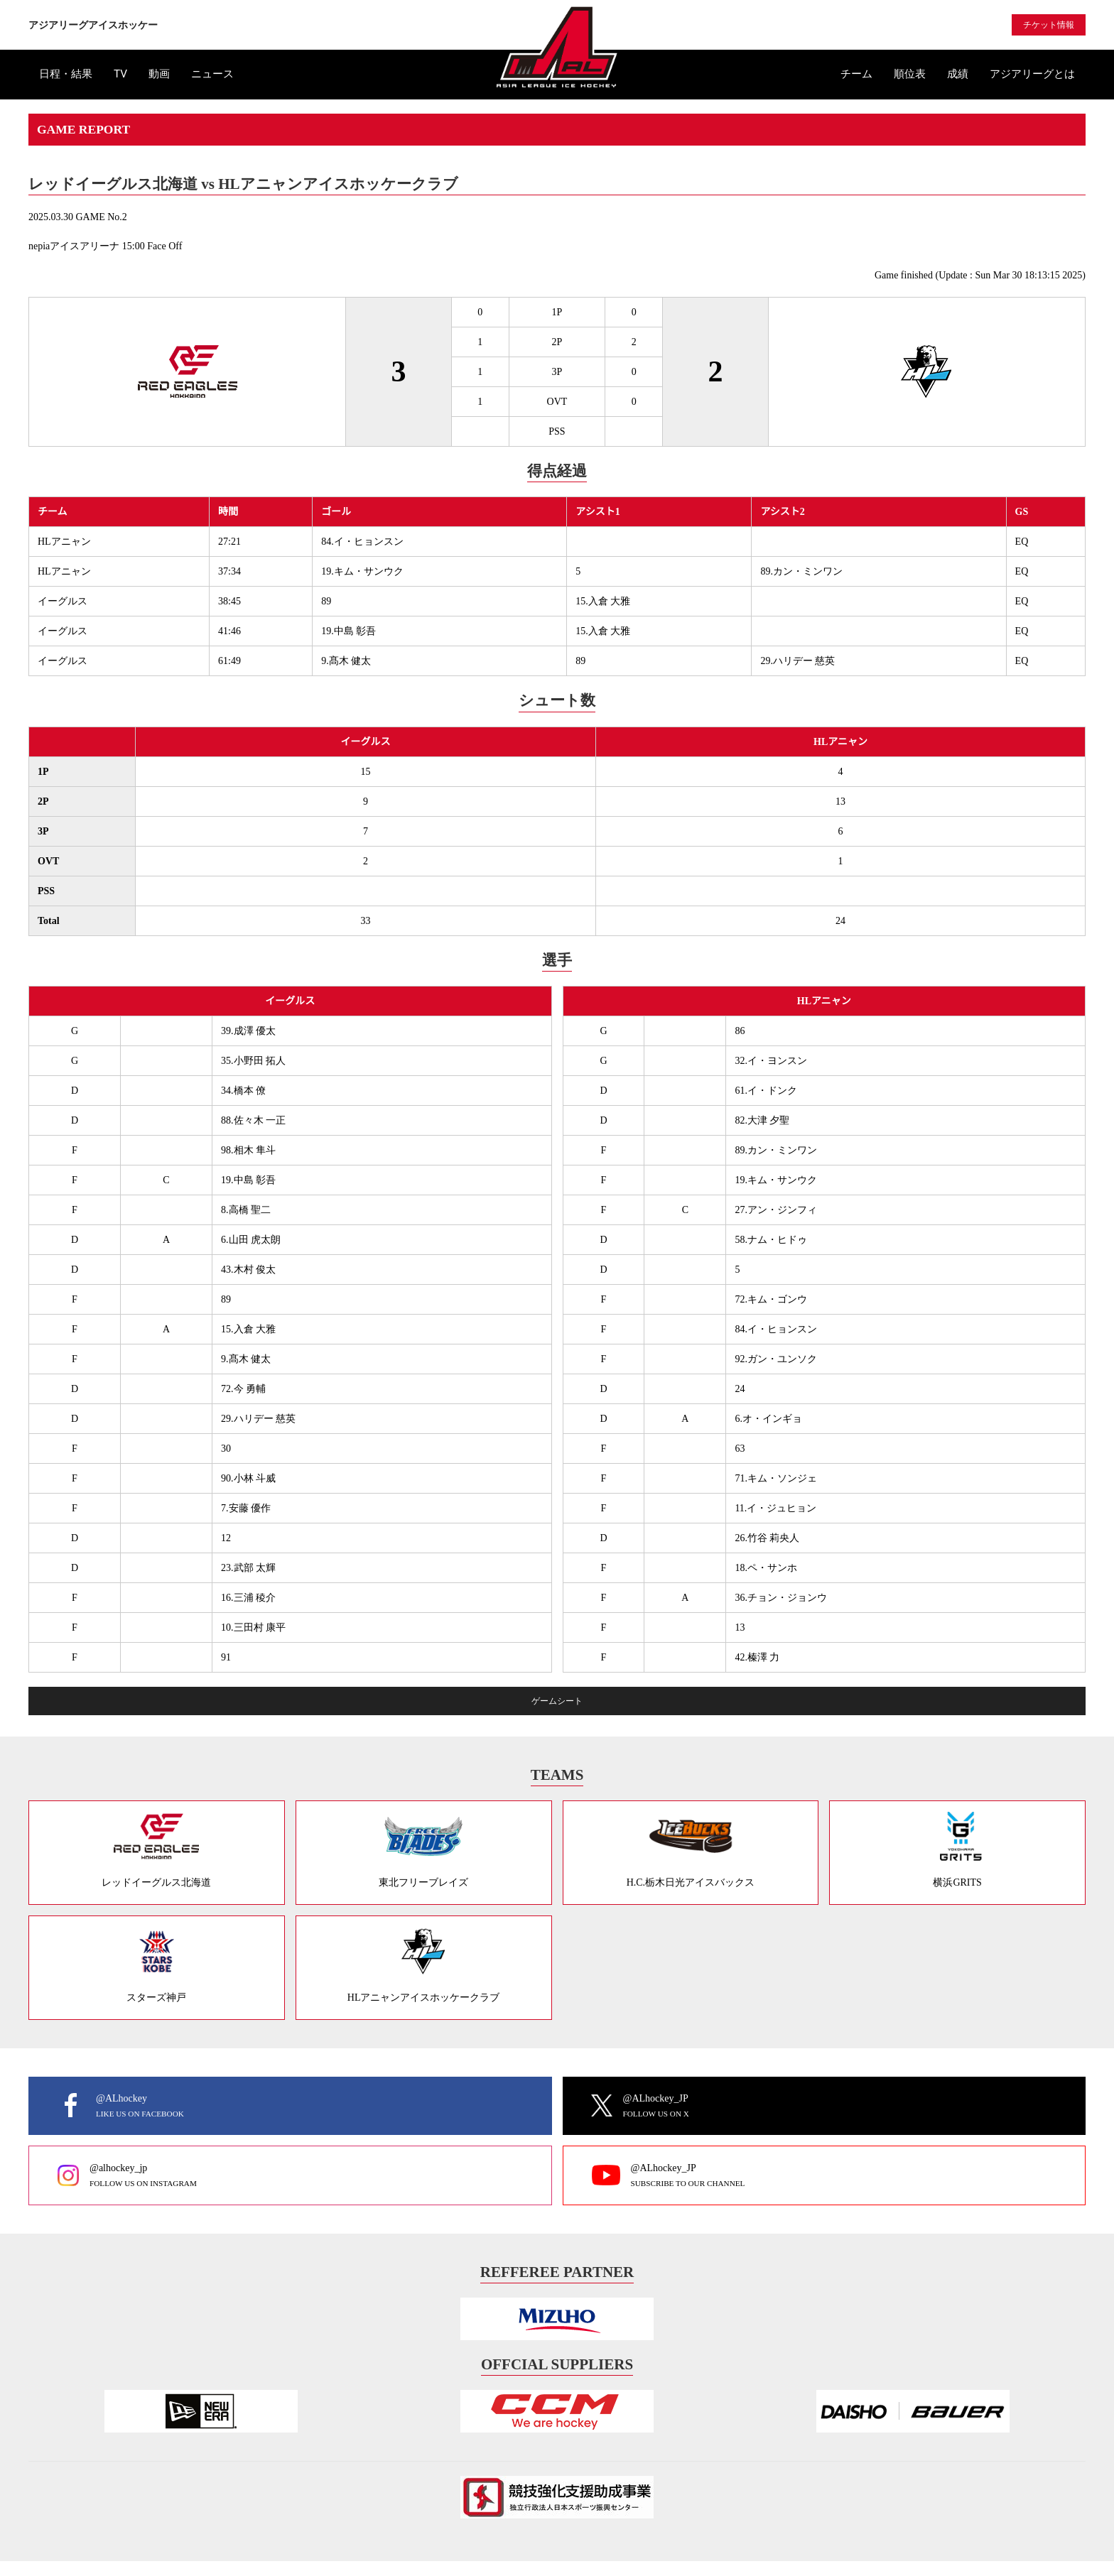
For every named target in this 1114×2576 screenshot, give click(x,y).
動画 (159, 73)
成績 (957, 73)
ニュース (212, 73)
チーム (856, 73)
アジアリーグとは (1032, 73)
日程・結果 (65, 73)
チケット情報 (1048, 25)
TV (120, 73)
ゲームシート (557, 1701)
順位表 (910, 73)
